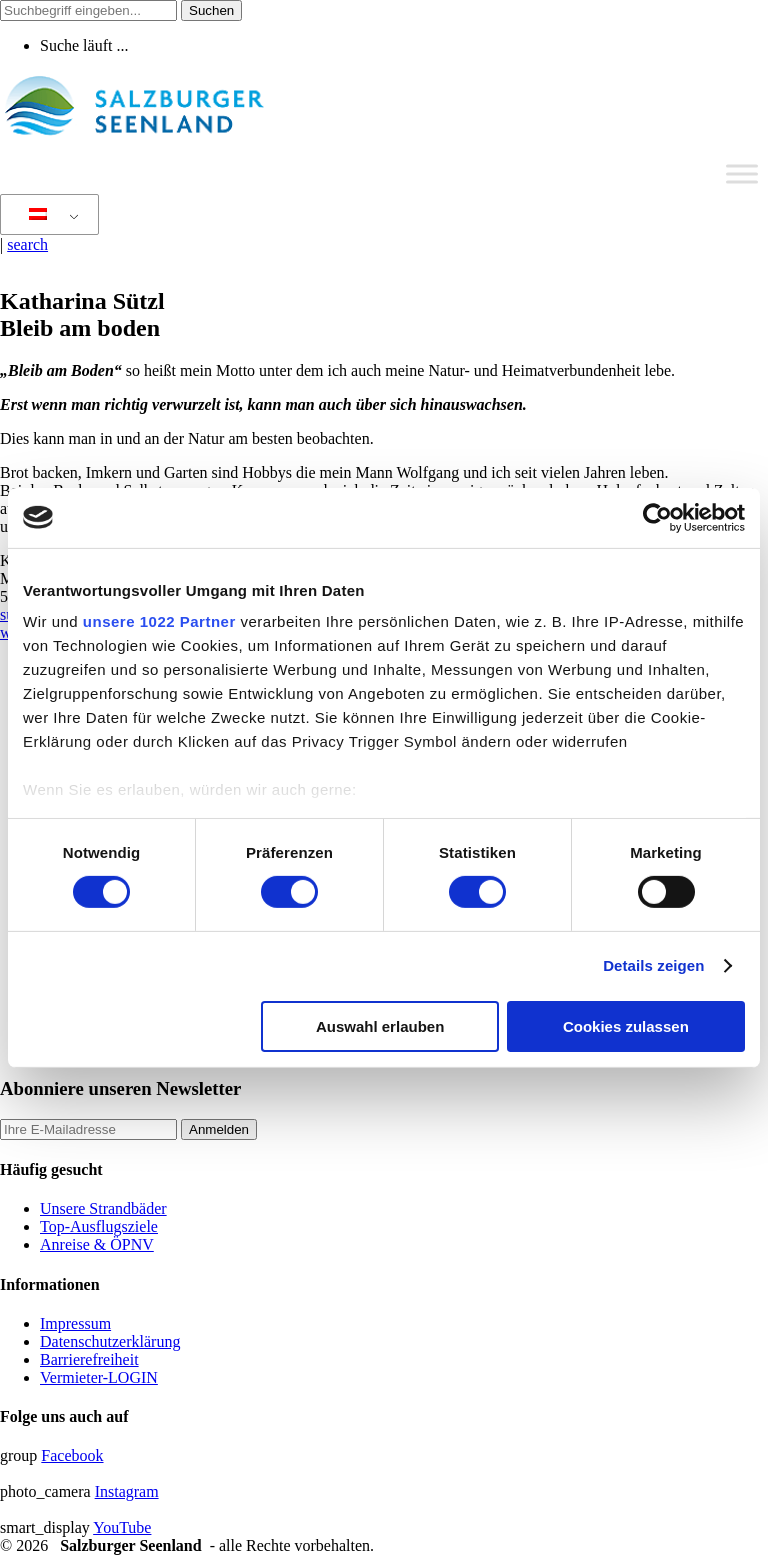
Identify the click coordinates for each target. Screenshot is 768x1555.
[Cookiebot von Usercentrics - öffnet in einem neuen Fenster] (657, 517)
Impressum (75, 1323)
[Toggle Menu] (742, 173)
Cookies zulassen (626, 1026)
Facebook (72, 1455)
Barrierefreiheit (89, 1359)
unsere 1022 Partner (159, 621)
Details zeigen (653, 965)
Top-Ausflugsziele (99, 1226)
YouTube (122, 1527)
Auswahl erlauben (380, 1026)
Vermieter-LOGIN (99, 1377)
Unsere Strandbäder (103, 1208)
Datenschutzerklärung (110, 1341)
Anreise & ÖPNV (97, 1244)
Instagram (127, 1491)
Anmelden (219, 1129)
